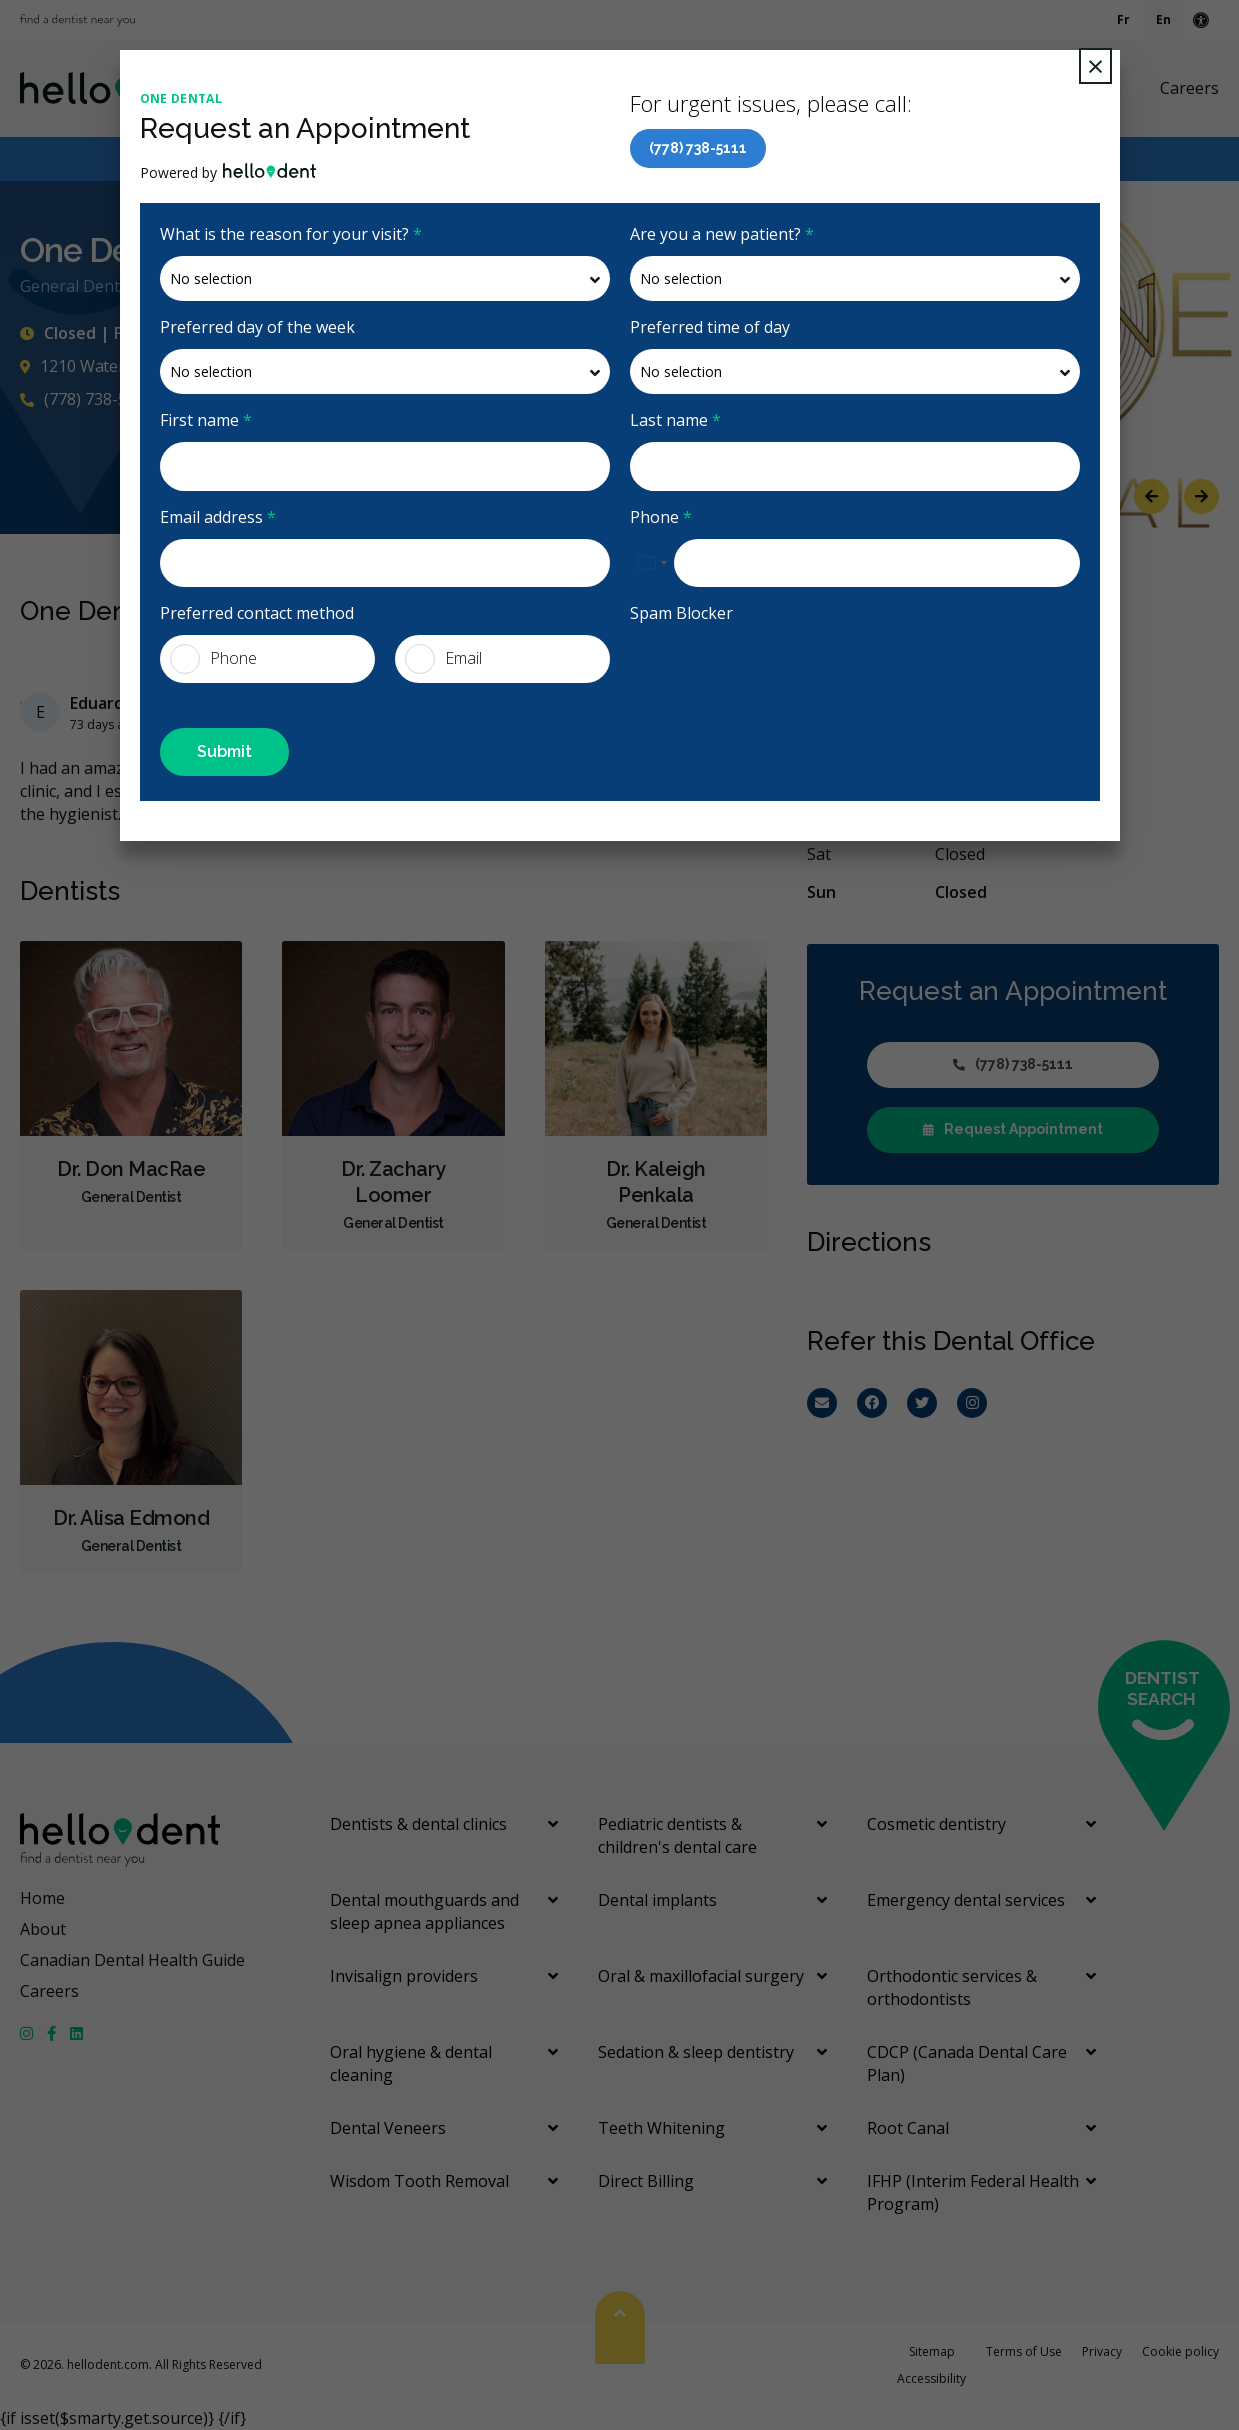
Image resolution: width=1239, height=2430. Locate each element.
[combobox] (652, 563)
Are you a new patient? (722, 234)
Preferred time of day (710, 327)
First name (206, 420)
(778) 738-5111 (698, 148)
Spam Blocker (681, 613)
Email (443, 659)
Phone (661, 517)
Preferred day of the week (257, 327)
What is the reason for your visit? (291, 234)
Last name (675, 420)
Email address (218, 517)
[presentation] (782, 674)
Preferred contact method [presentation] (257, 613)
